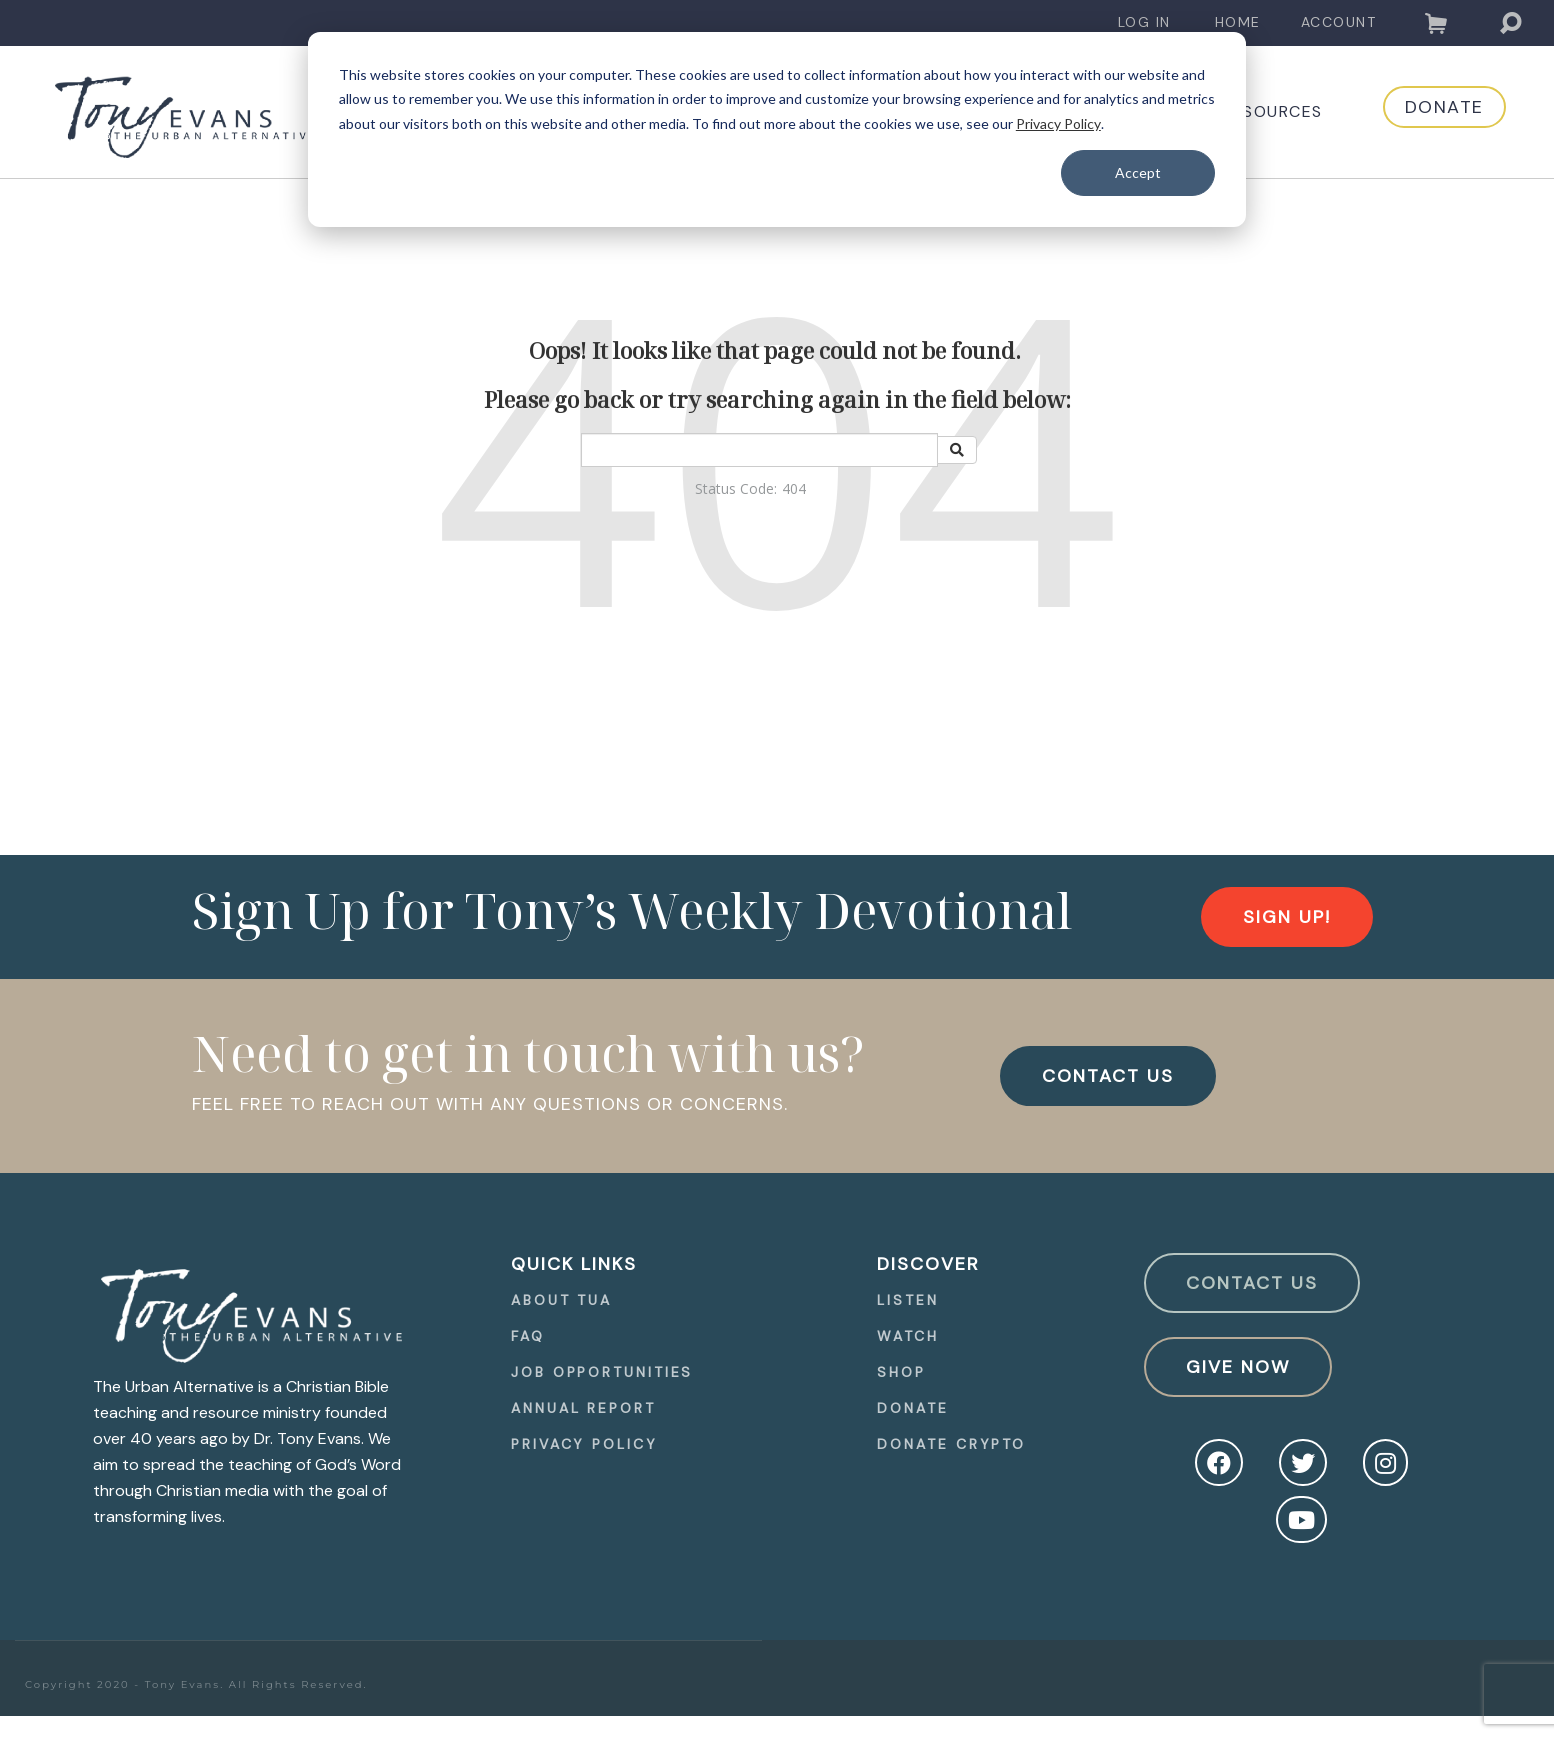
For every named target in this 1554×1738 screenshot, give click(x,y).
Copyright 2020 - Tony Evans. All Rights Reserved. (196, 1684)
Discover (928, 1264)
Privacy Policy (1058, 123)
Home (1238, 22)
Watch (908, 1336)
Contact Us (1252, 1283)
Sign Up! (1287, 917)
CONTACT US (1108, 1076)
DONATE (1424, 112)
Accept (1138, 172)
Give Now (1238, 1367)
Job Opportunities (602, 1372)
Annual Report (583, 1408)
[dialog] (777, 129)
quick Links (574, 1264)
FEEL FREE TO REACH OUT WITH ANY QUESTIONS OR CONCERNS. (490, 1104)
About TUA (561, 1300)
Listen (907, 1300)
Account (1339, 22)
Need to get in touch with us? (528, 1053)
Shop (901, 1372)
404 (794, 488)
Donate (912, 1408)
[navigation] (1144, 22)
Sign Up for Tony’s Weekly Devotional (632, 910)
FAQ (528, 1336)
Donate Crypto (951, 1444)
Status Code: (736, 488)
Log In (1144, 22)
